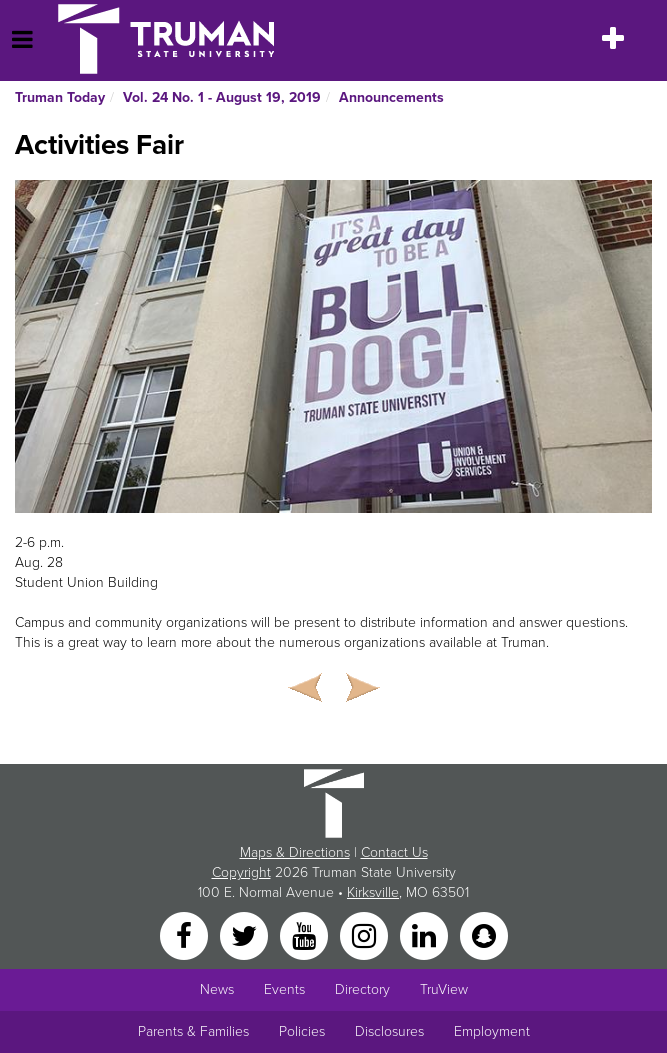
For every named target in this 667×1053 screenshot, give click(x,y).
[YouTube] (306, 935)
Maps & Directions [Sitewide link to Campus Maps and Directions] (295, 852)
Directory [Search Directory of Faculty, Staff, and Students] (362, 989)
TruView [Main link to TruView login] (444, 989)
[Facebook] (186, 935)
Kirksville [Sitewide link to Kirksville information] (373, 892)
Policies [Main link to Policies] (302, 1031)
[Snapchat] (484, 935)
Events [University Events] (284, 989)
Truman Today (60, 97)
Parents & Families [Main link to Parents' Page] (193, 1031)
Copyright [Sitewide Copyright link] (241, 872)
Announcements (391, 97)
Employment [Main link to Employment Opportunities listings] (492, 1031)
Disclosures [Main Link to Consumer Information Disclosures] (389, 1031)
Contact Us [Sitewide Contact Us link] (394, 852)
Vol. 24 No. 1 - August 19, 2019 (222, 97)
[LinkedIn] (426, 935)
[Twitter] (246, 935)
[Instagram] (366, 935)
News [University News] (217, 989)
